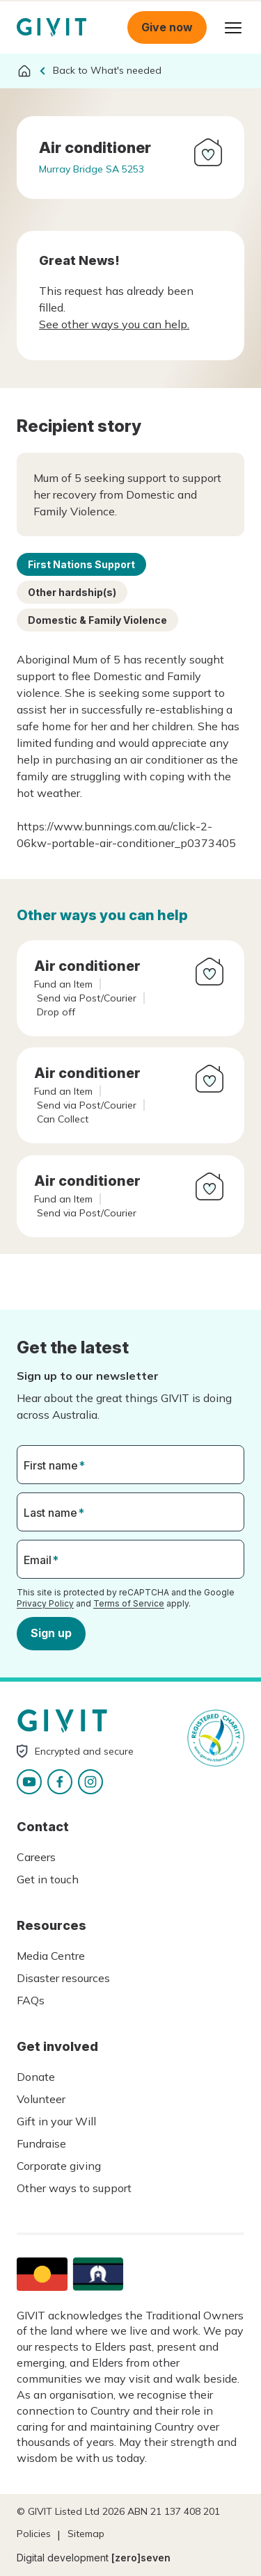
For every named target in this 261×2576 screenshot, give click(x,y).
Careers (36, 1857)
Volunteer (41, 2099)
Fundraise (41, 2143)
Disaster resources (63, 1978)
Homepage (51, 27)
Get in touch (48, 1879)
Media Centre (51, 1956)
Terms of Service (128, 1602)
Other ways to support (74, 2188)
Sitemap (86, 2533)
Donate (36, 2077)
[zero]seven (141, 2557)
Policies (34, 2533)
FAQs (31, 2000)
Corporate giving (59, 2166)
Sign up (51, 1633)
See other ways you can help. (114, 324)
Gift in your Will (56, 2121)
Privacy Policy (45, 1602)
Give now (167, 27)
